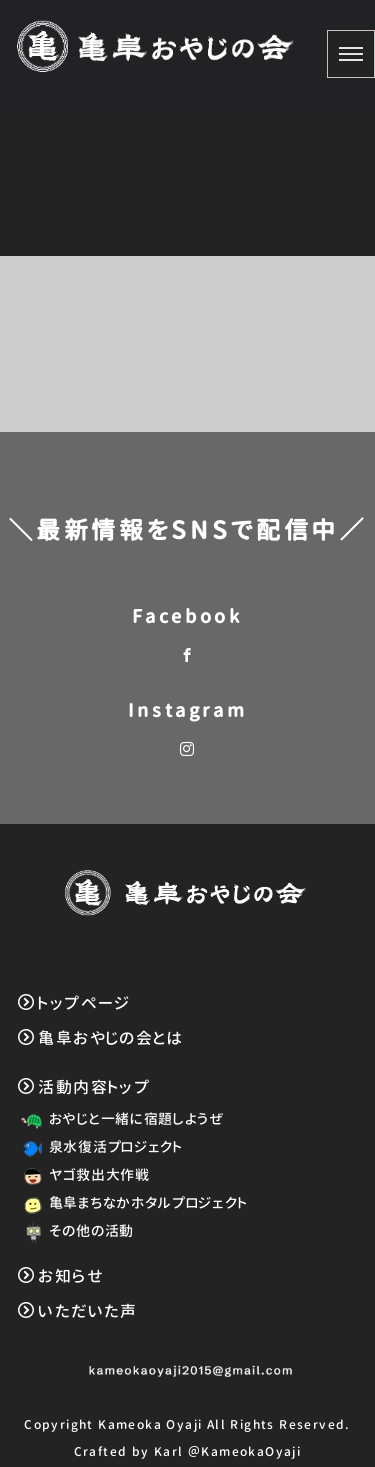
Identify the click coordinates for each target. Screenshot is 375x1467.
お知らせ (61, 1276)
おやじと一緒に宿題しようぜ (119, 1118)
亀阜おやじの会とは (100, 1038)
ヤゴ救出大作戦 (82, 1174)
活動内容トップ (84, 1087)
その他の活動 (74, 1230)
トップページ (74, 1003)
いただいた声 (78, 1311)
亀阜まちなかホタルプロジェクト (131, 1202)
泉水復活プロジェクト (99, 1146)
